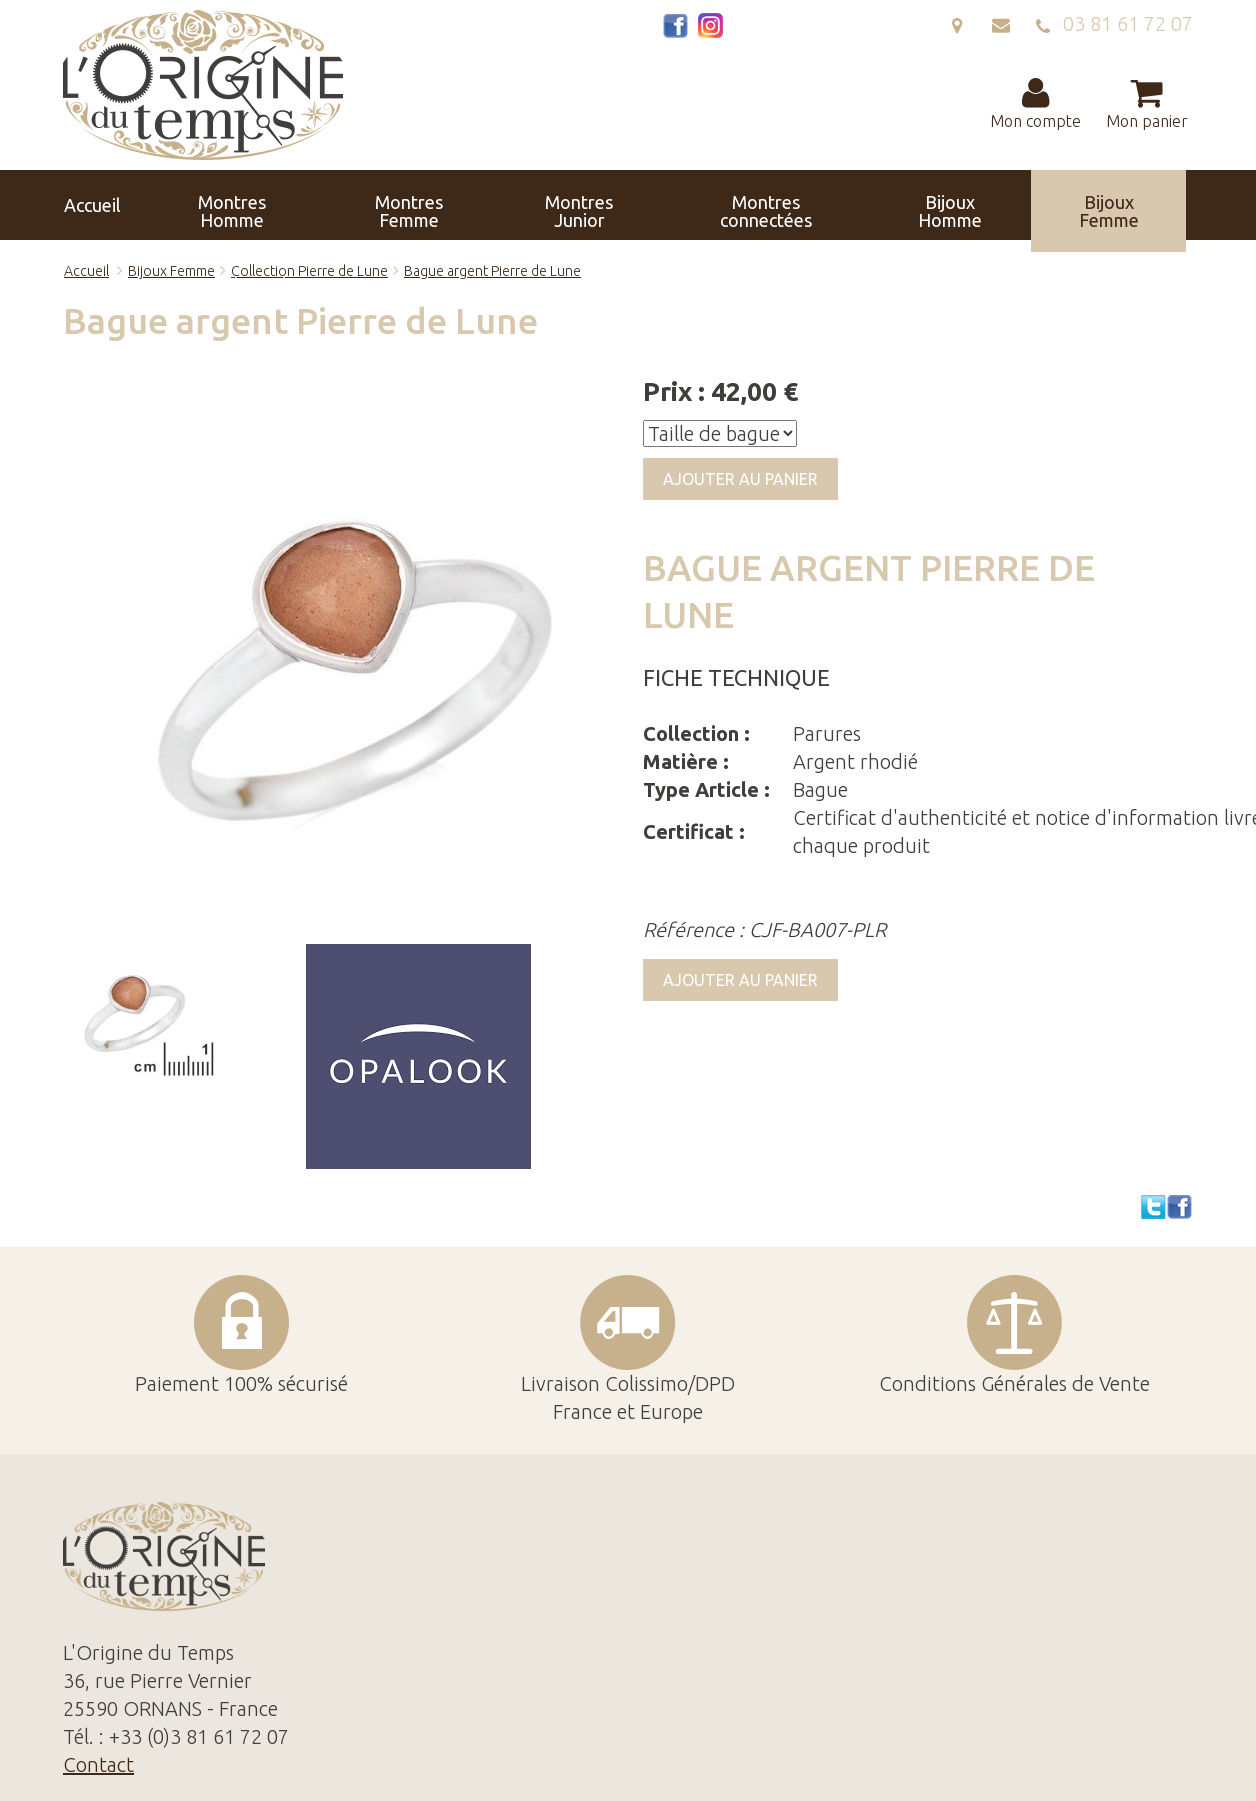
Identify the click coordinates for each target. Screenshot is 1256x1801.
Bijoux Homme (682, 205)
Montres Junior (438, 205)
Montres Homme (216, 205)
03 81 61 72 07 (1114, 23)
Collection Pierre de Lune (309, 271)
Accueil (110, 205)
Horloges (897, 205)
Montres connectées (561, 205)
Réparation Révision (1022, 205)
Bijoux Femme (787, 205)
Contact (1141, 205)
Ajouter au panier (740, 479)
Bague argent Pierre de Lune (492, 271)
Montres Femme (327, 205)
